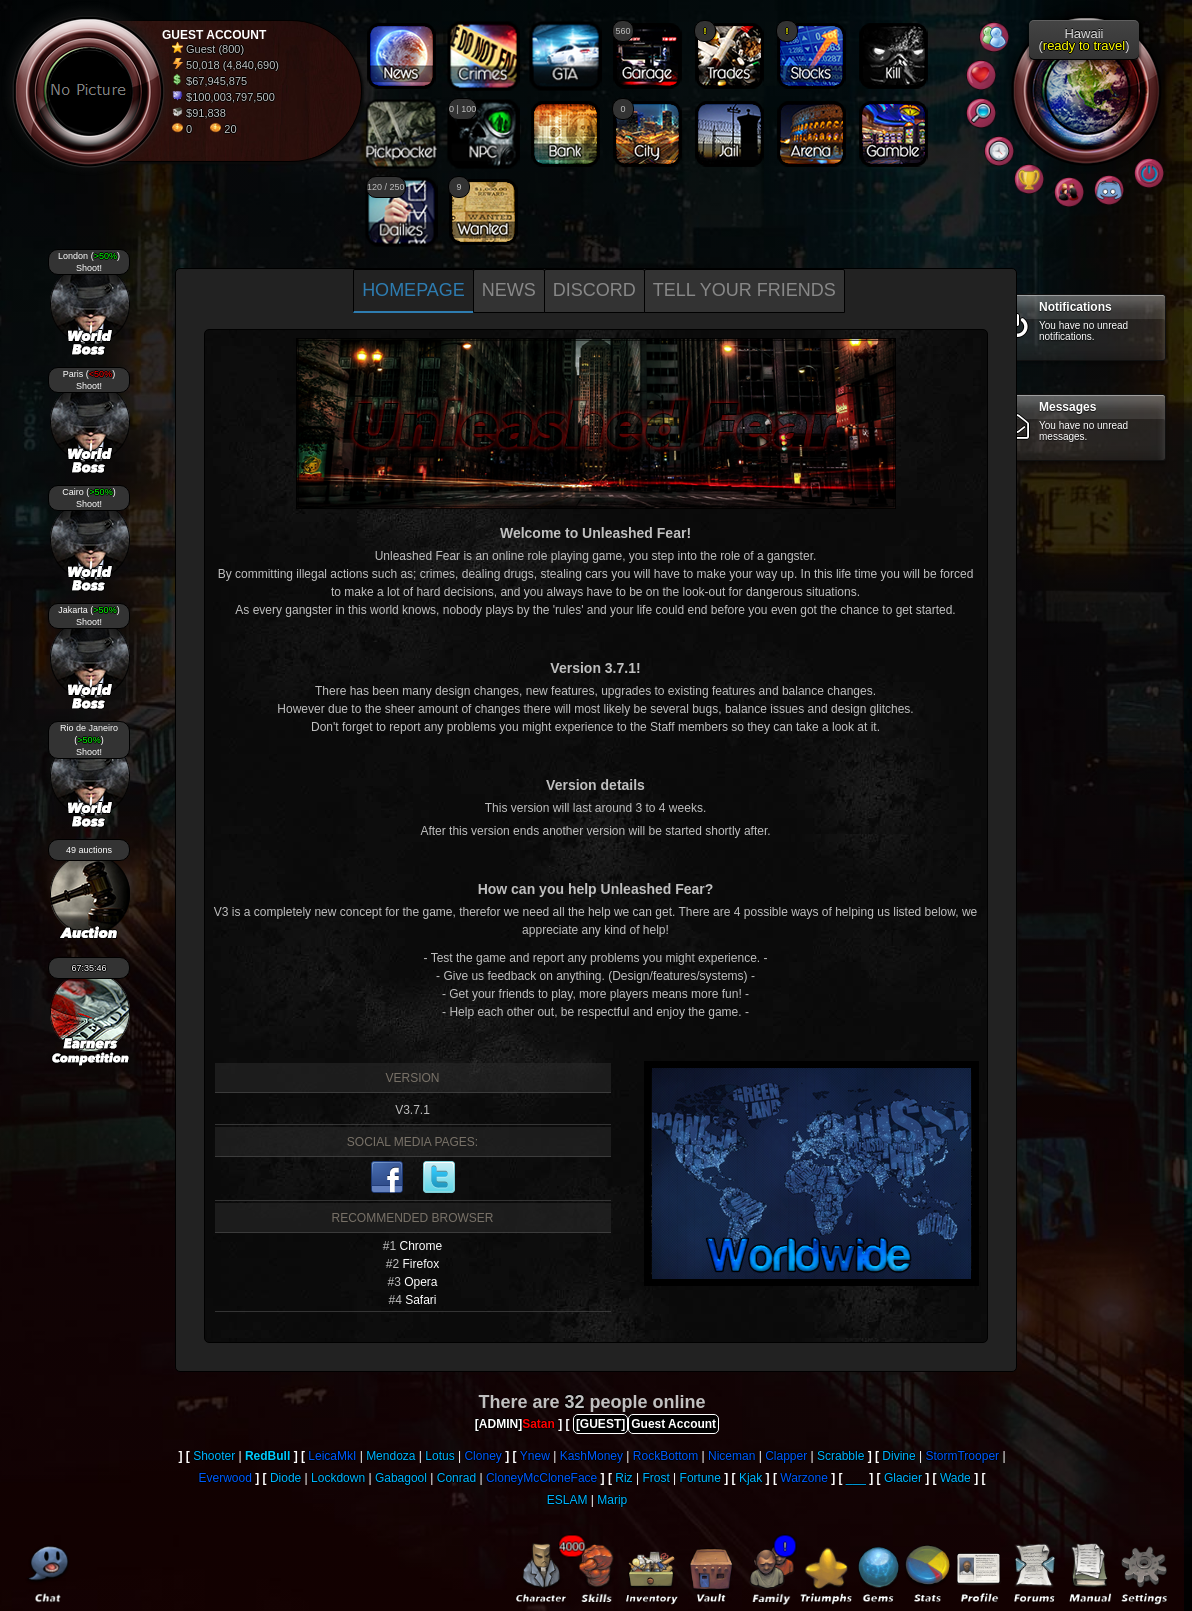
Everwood (225, 1478)
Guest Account (673, 1424)
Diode (285, 1478)
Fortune (700, 1478)
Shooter (214, 1456)
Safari (420, 1300)
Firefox (421, 1264)
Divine (898, 1456)
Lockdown (338, 1478)
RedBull (267, 1456)
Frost (655, 1478)
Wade (955, 1478)
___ (856, 1478)
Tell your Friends (744, 290)
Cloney (482, 1456)
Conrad (456, 1478)
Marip (612, 1500)
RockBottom (665, 1456)
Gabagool (401, 1478)
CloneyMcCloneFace (541, 1478)
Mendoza (390, 1456)
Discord (594, 290)
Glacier (903, 1478)
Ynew (535, 1456)
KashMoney (591, 1456)
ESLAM (567, 1500)
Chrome (421, 1246)
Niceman (731, 1456)
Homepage (413, 290)
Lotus (439, 1456)
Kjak (750, 1478)
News (509, 290)
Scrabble (840, 1456)
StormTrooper (962, 1456)
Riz (623, 1478)
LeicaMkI (332, 1456)
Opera (420, 1282)
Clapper (786, 1456)
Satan (538, 1424)
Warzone (804, 1478)
